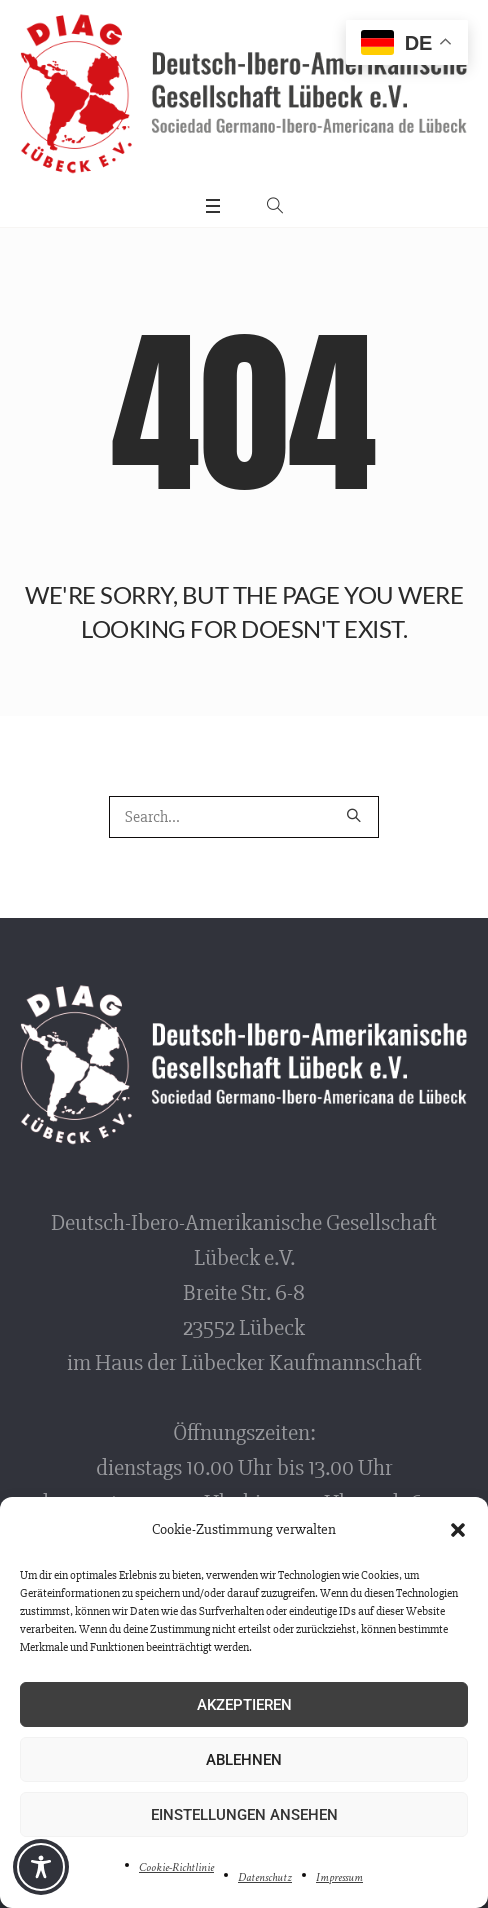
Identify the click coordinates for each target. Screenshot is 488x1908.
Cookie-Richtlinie (176, 1867)
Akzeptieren (244, 1705)
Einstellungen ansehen (244, 1815)
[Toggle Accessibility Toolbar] (41, 1867)
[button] (458, 1530)
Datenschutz (265, 1877)
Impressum (339, 1877)
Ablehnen (244, 1760)
